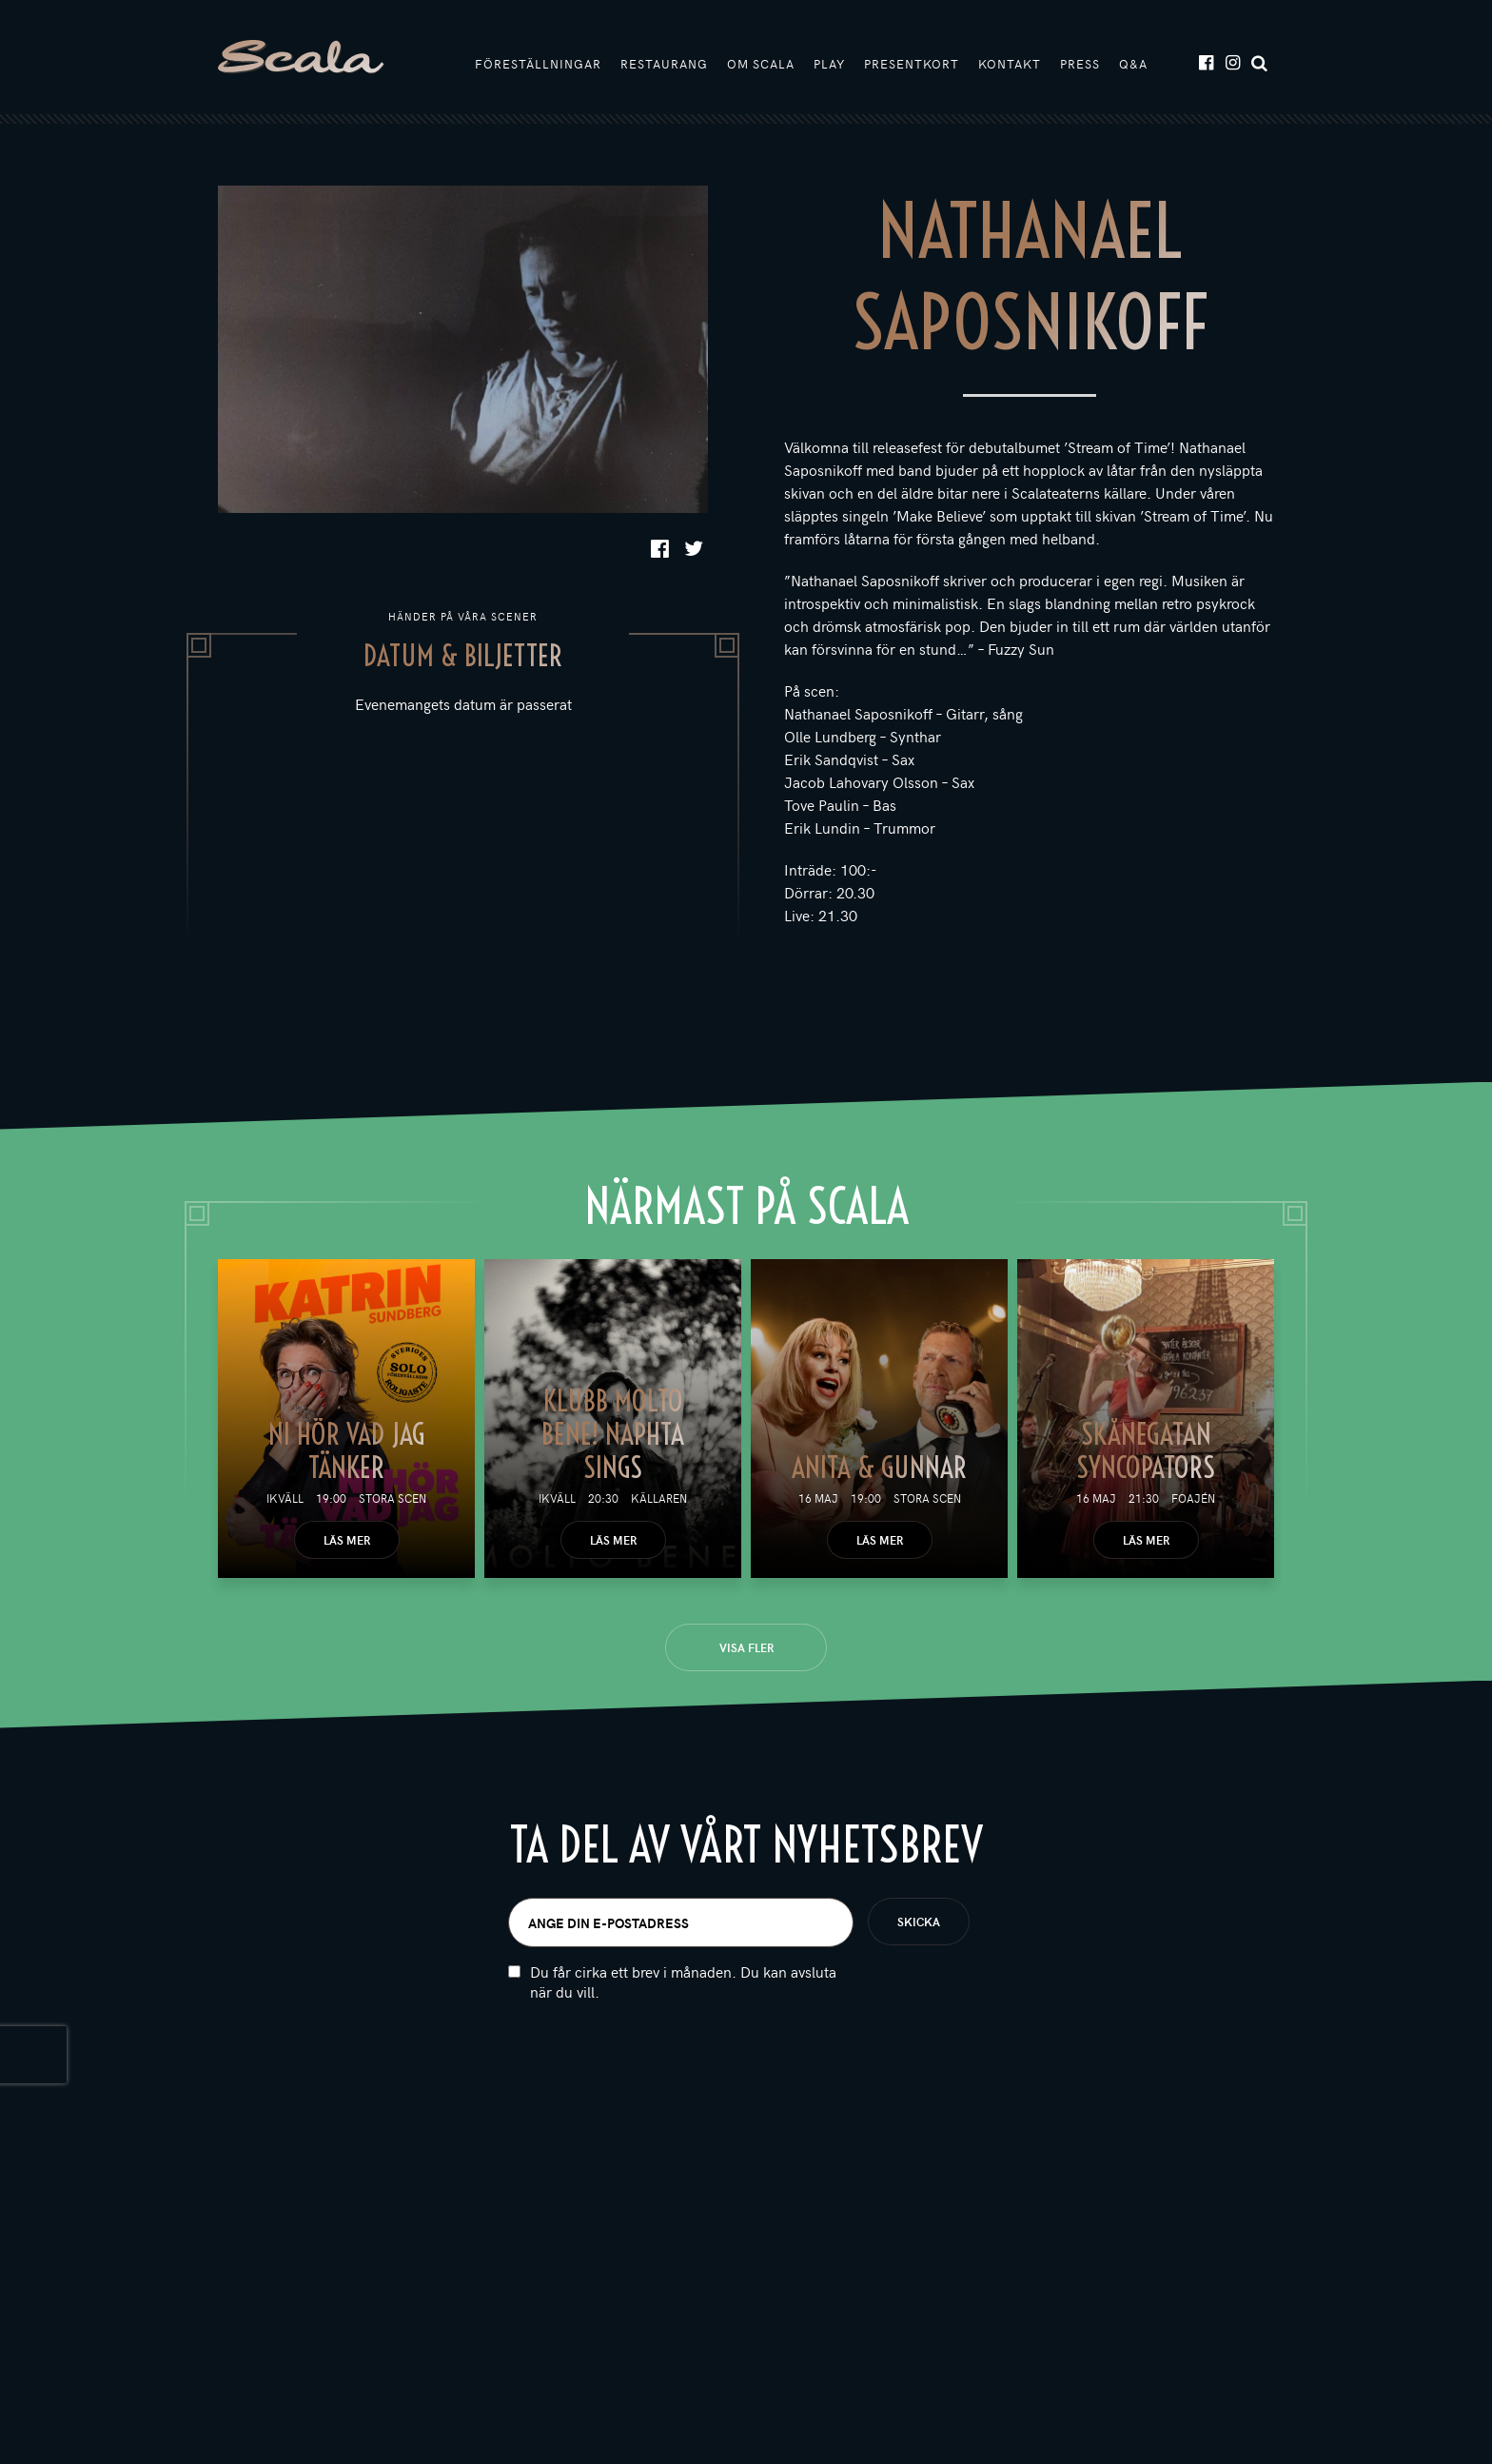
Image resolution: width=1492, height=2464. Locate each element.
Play (829, 63)
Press (1080, 63)
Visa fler (746, 1647)
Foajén (1193, 1498)
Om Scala (761, 63)
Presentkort (911, 63)
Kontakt (1009, 63)
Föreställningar (538, 63)
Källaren (659, 1498)
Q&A (1133, 63)
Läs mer (347, 1539)
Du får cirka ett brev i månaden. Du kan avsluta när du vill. (683, 1981)
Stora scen (392, 1498)
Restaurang (664, 63)
